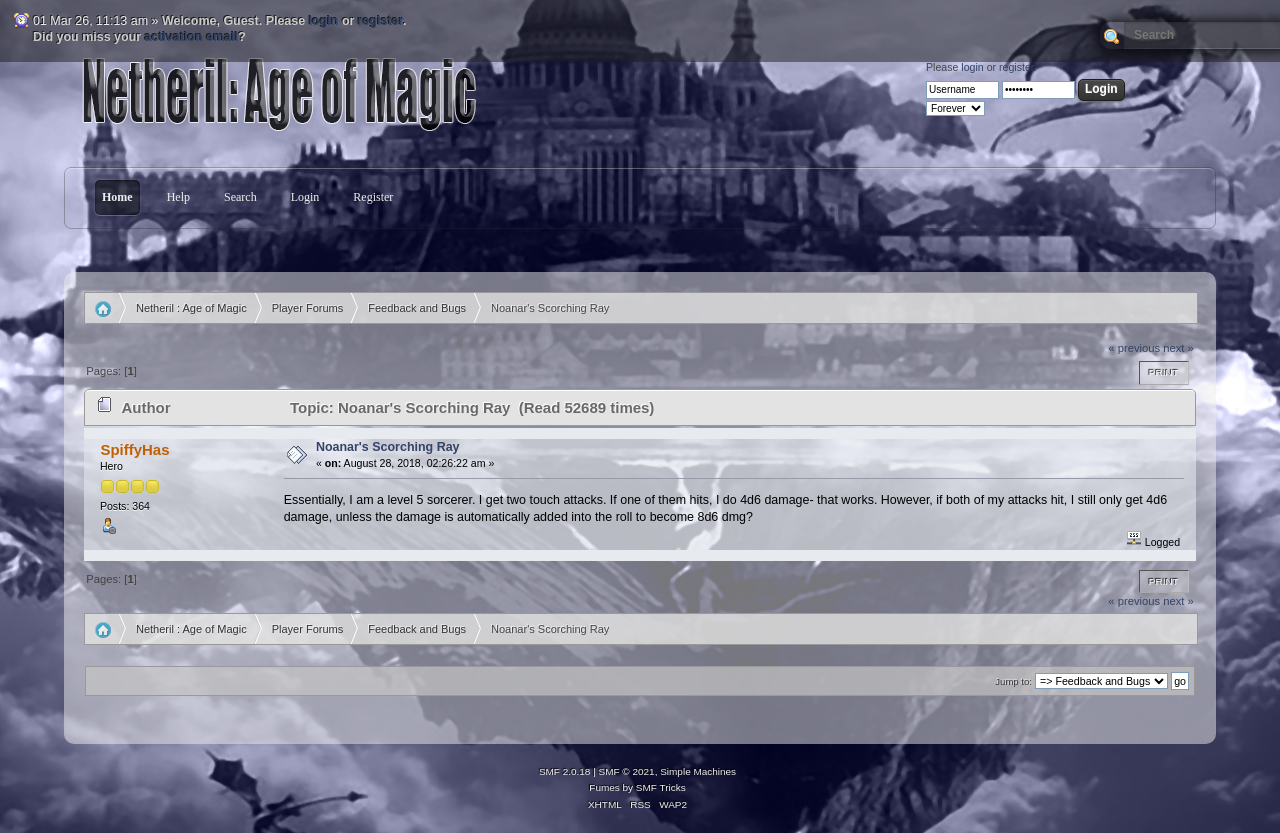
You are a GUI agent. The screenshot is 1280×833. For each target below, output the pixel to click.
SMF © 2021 (627, 771)
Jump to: (1013, 681)
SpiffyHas (134, 449)
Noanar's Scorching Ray (388, 447)
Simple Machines (698, 771)
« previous (1134, 348)
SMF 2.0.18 (565, 771)
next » (1178, 348)
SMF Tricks (661, 787)
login (324, 21)
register (380, 21)
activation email (192, 37)
